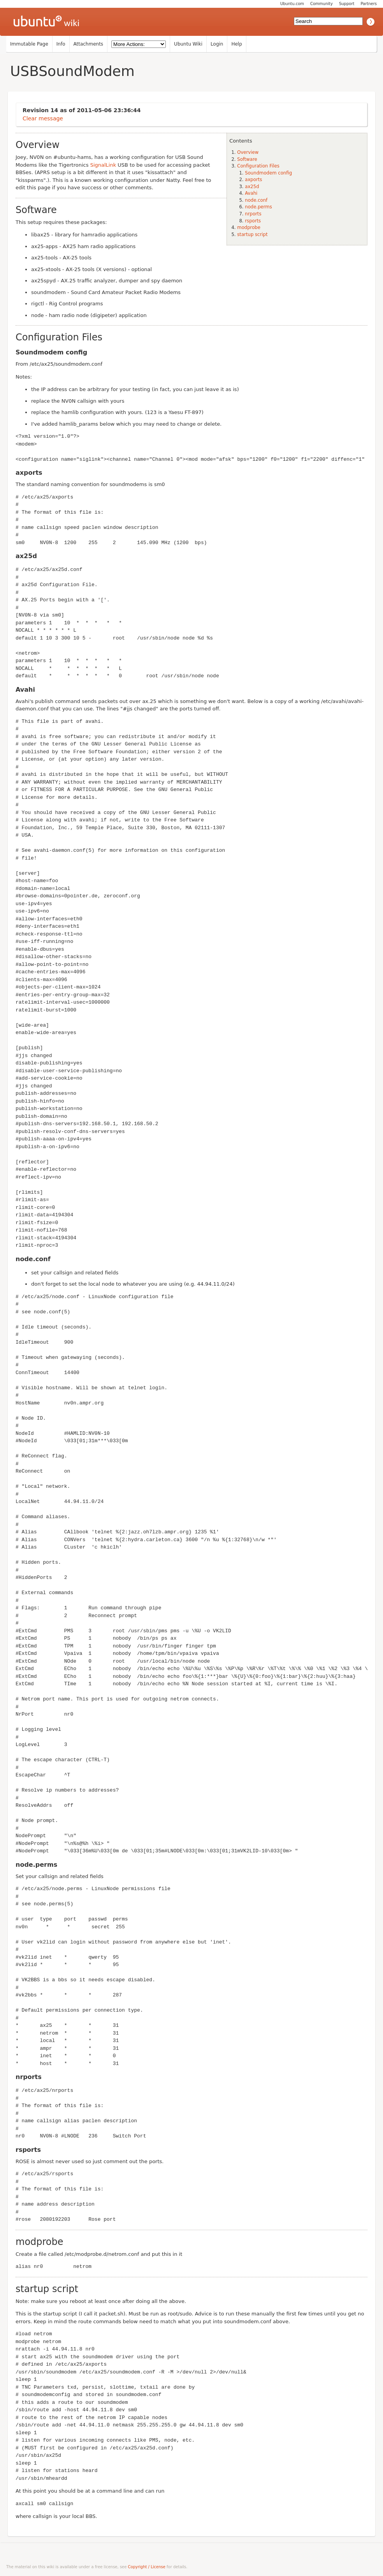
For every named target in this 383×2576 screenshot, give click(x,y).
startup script (252, 234)
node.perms (258, 207)
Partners (368, 4)
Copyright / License (146, 2567)
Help (236, 44)
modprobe (248, 227)
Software (247, 159)
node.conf (256, 200)
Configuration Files (258, 166)
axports (253, 179)
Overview (247, 152)
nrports (253, 214)
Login (217, 44)
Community (321, 4)
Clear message (43, 118)
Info (60, 44)
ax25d (252, 186)
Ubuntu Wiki (188, 44)
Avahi (251, 193)
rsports (253, 221)
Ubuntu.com (292, 4)
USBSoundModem (72, 71)
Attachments (89, 44)
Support (347, 4)
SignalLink (103, 165)
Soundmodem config (268, 173)
